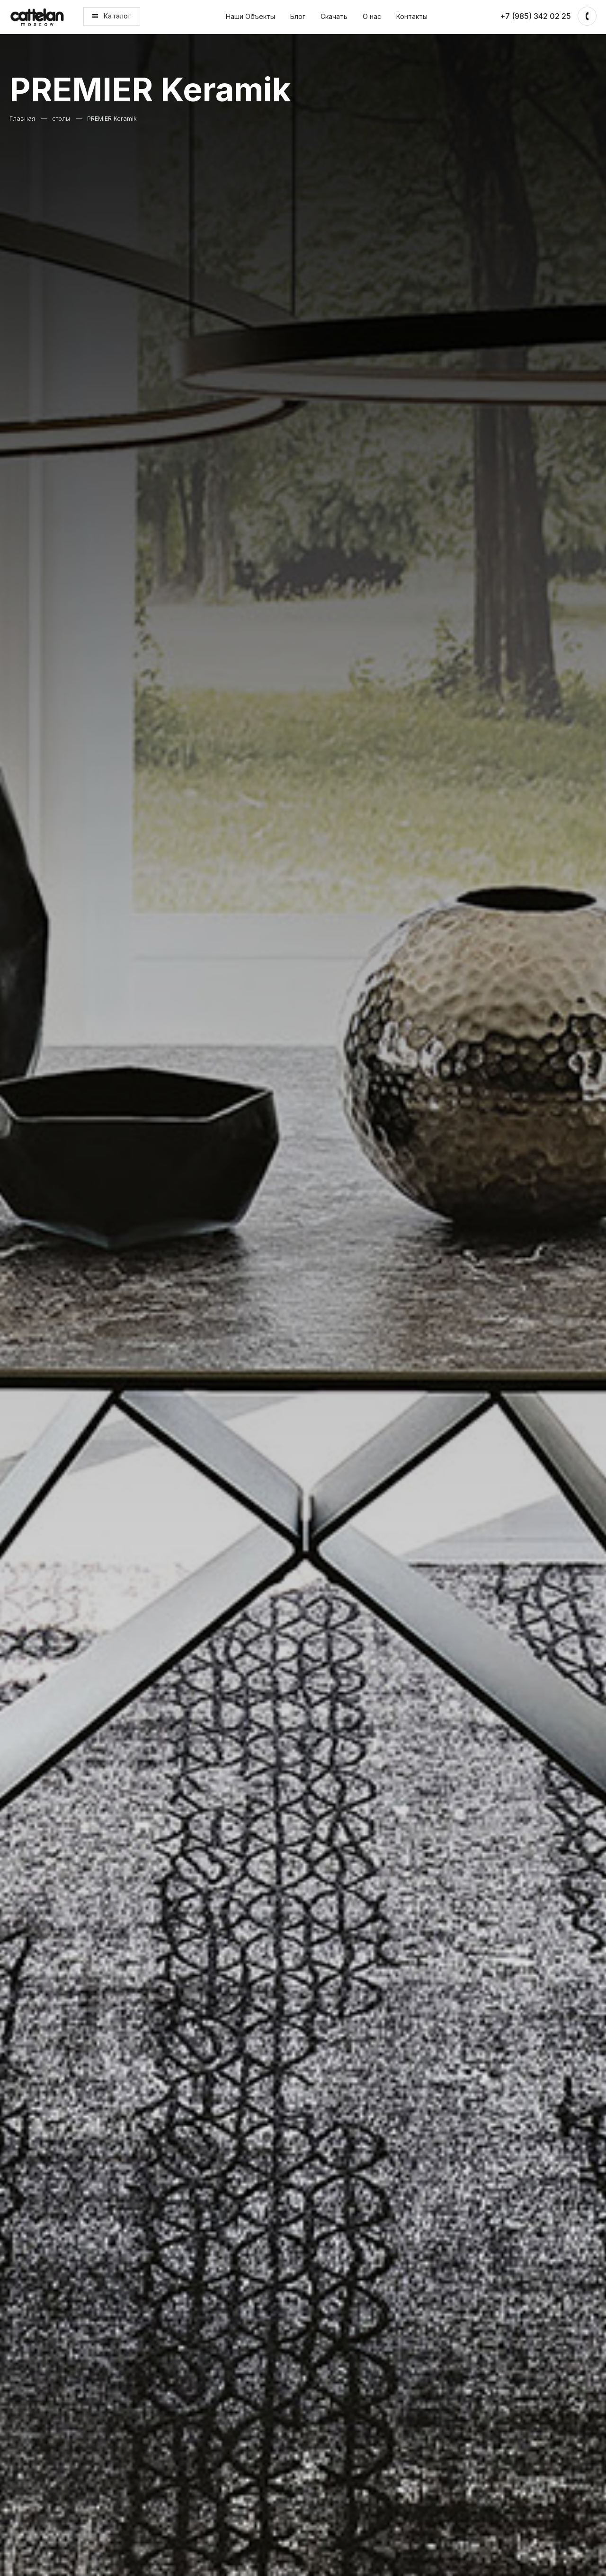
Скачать (334, 16)
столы (61, 118)
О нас (372, 16)
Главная (22, 118)
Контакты (412, 16)
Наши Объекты (250, 16)
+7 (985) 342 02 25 (535, 16)
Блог (297, 16)
